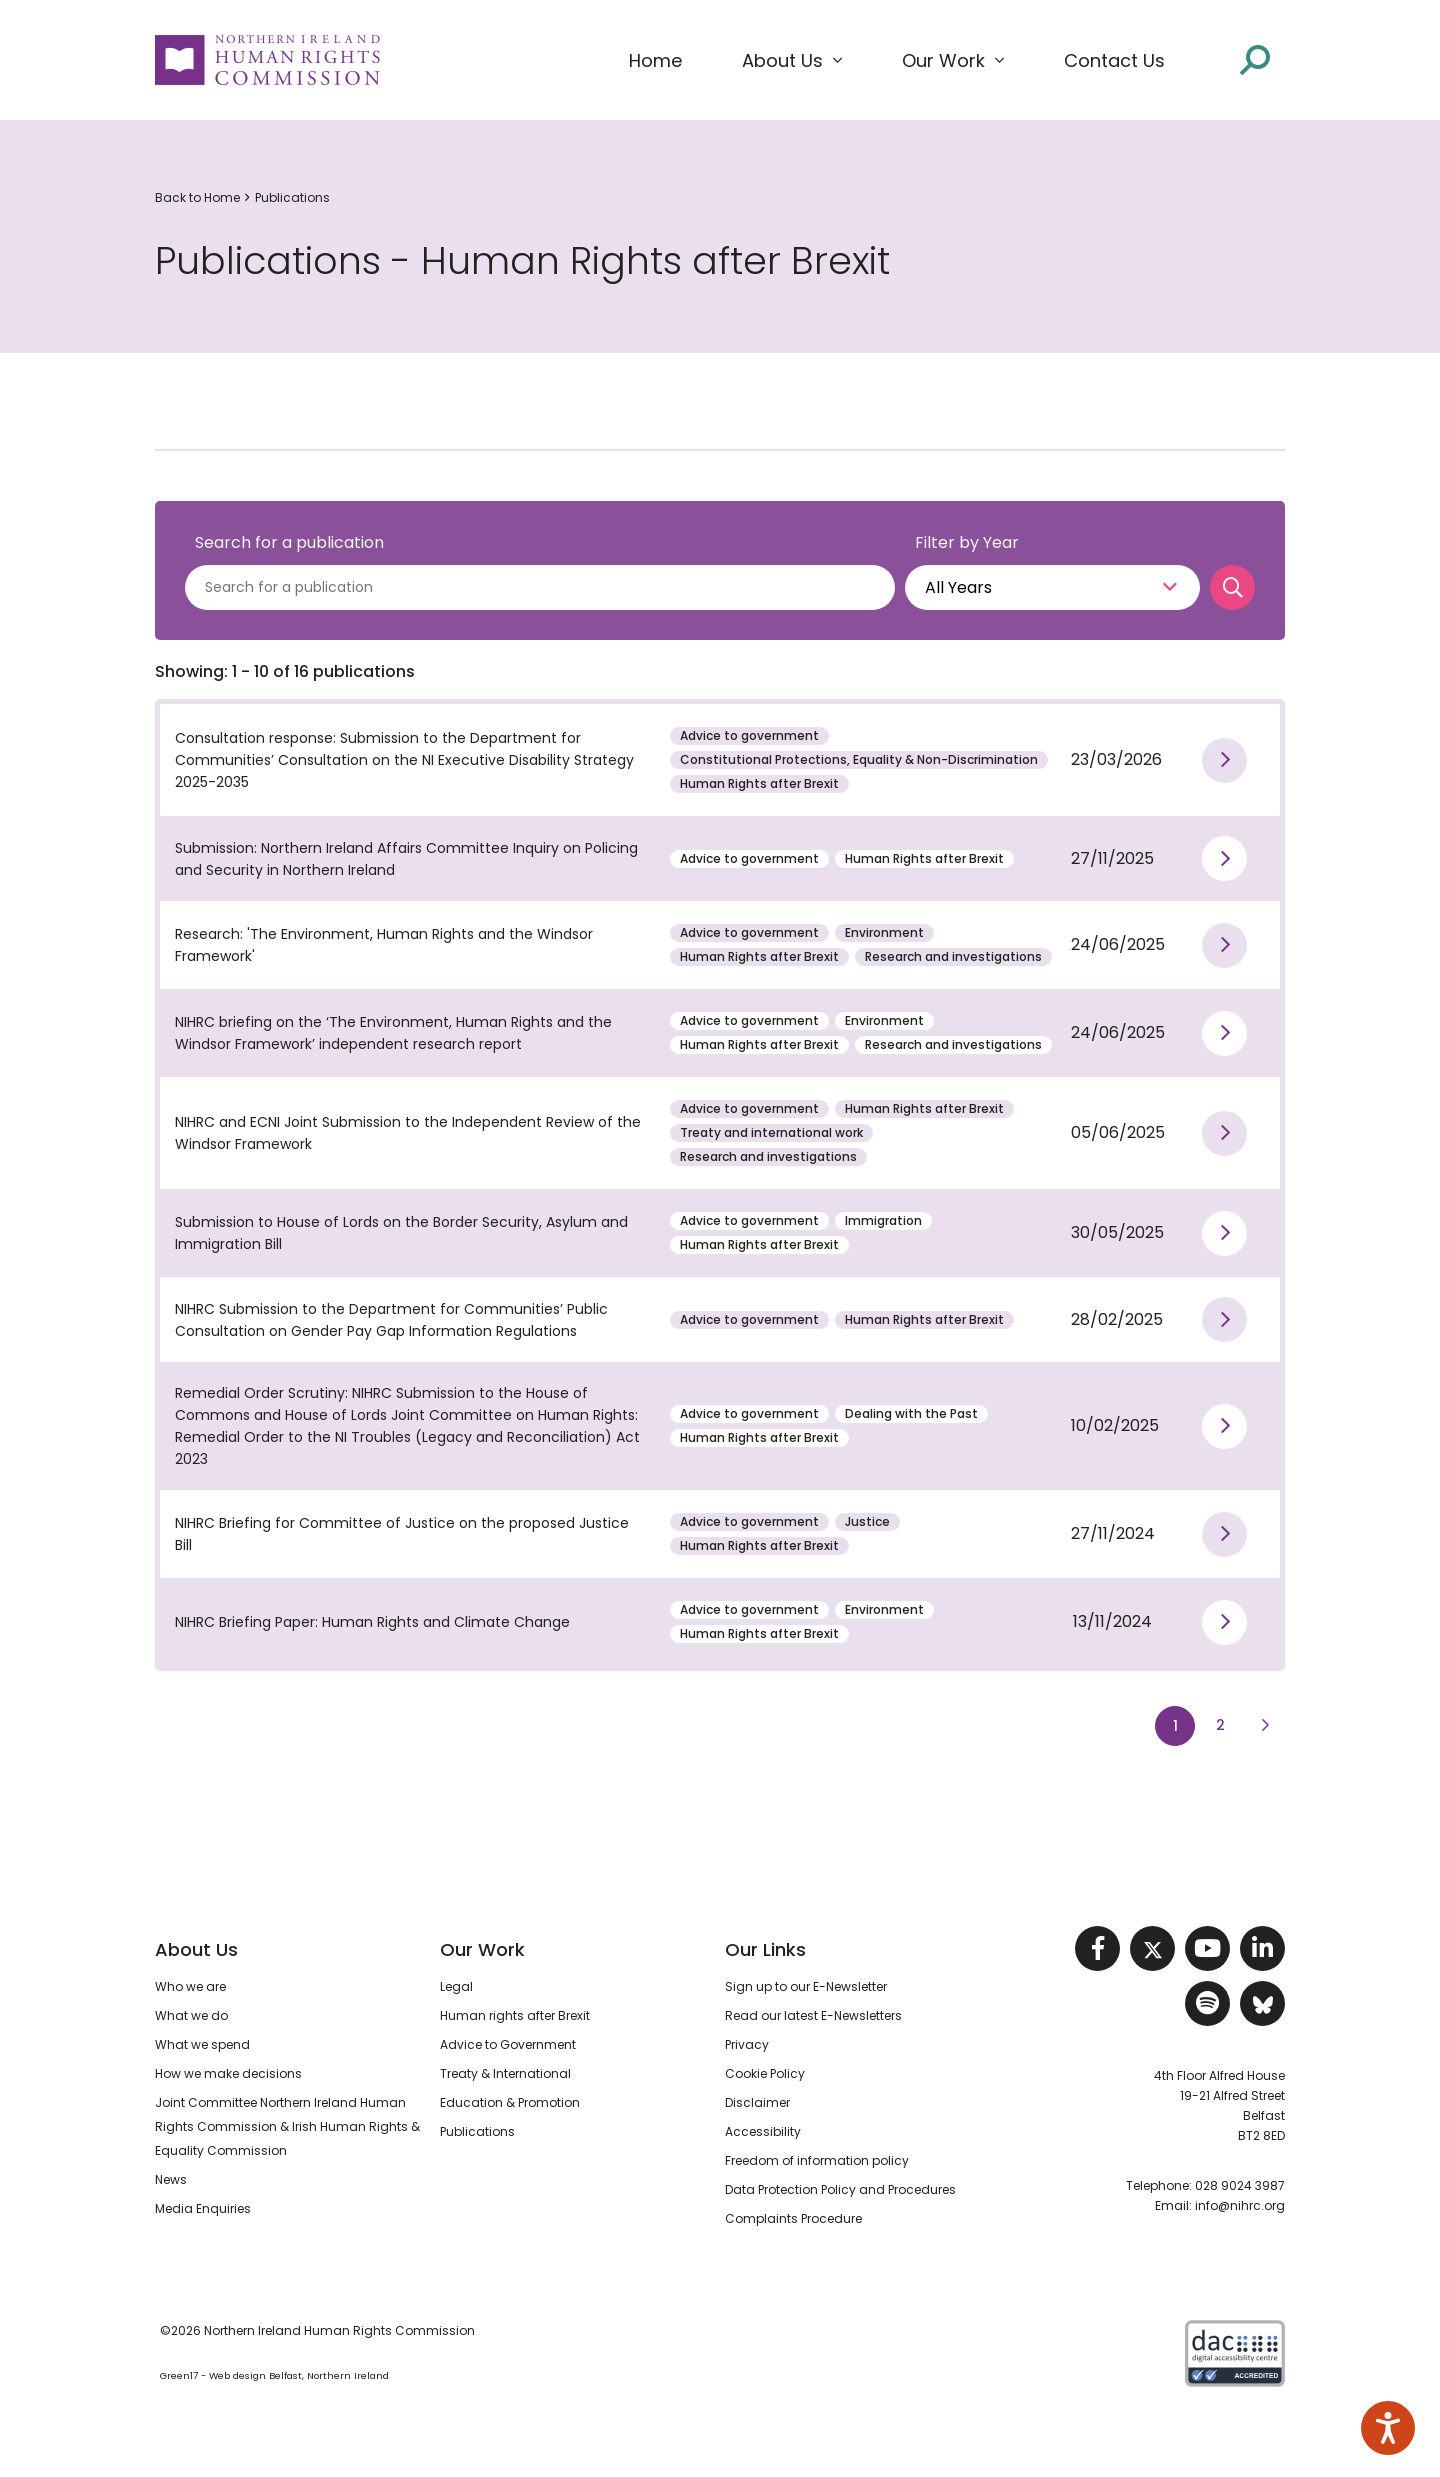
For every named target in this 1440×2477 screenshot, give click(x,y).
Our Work (482, 1949)
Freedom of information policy (817, 2160)
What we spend (202, 2044)
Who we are (190, 1986)
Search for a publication (289, 542)
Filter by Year (967, 542)
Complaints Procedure (793, 2218)
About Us (196, 1949)
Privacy (747, 2044)
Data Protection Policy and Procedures (840, 2189)
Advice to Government (508, 2044)
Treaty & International (505, 2073)
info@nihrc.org (1240, 2205)
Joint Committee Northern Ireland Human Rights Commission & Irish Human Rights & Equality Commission (287, 2126)
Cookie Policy (765, 2073)
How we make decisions (228, 2073)
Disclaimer (757, 2102)
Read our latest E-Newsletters (813, 2015)
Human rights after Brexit (515, 2015)
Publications (292, 197)
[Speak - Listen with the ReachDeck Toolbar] (1388, 2428)
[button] (792, 61)
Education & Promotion (510, 2102)
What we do (191, 2015)
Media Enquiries (203, 2208)
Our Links (765, 1949)
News (171, 2179)
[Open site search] (1255, 58)
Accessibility (763, 2131)
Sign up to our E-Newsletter (806, 1986)
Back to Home (197, 197)
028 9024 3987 (1240, 2185)
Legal (456, 1986)
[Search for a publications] (540, 587)
